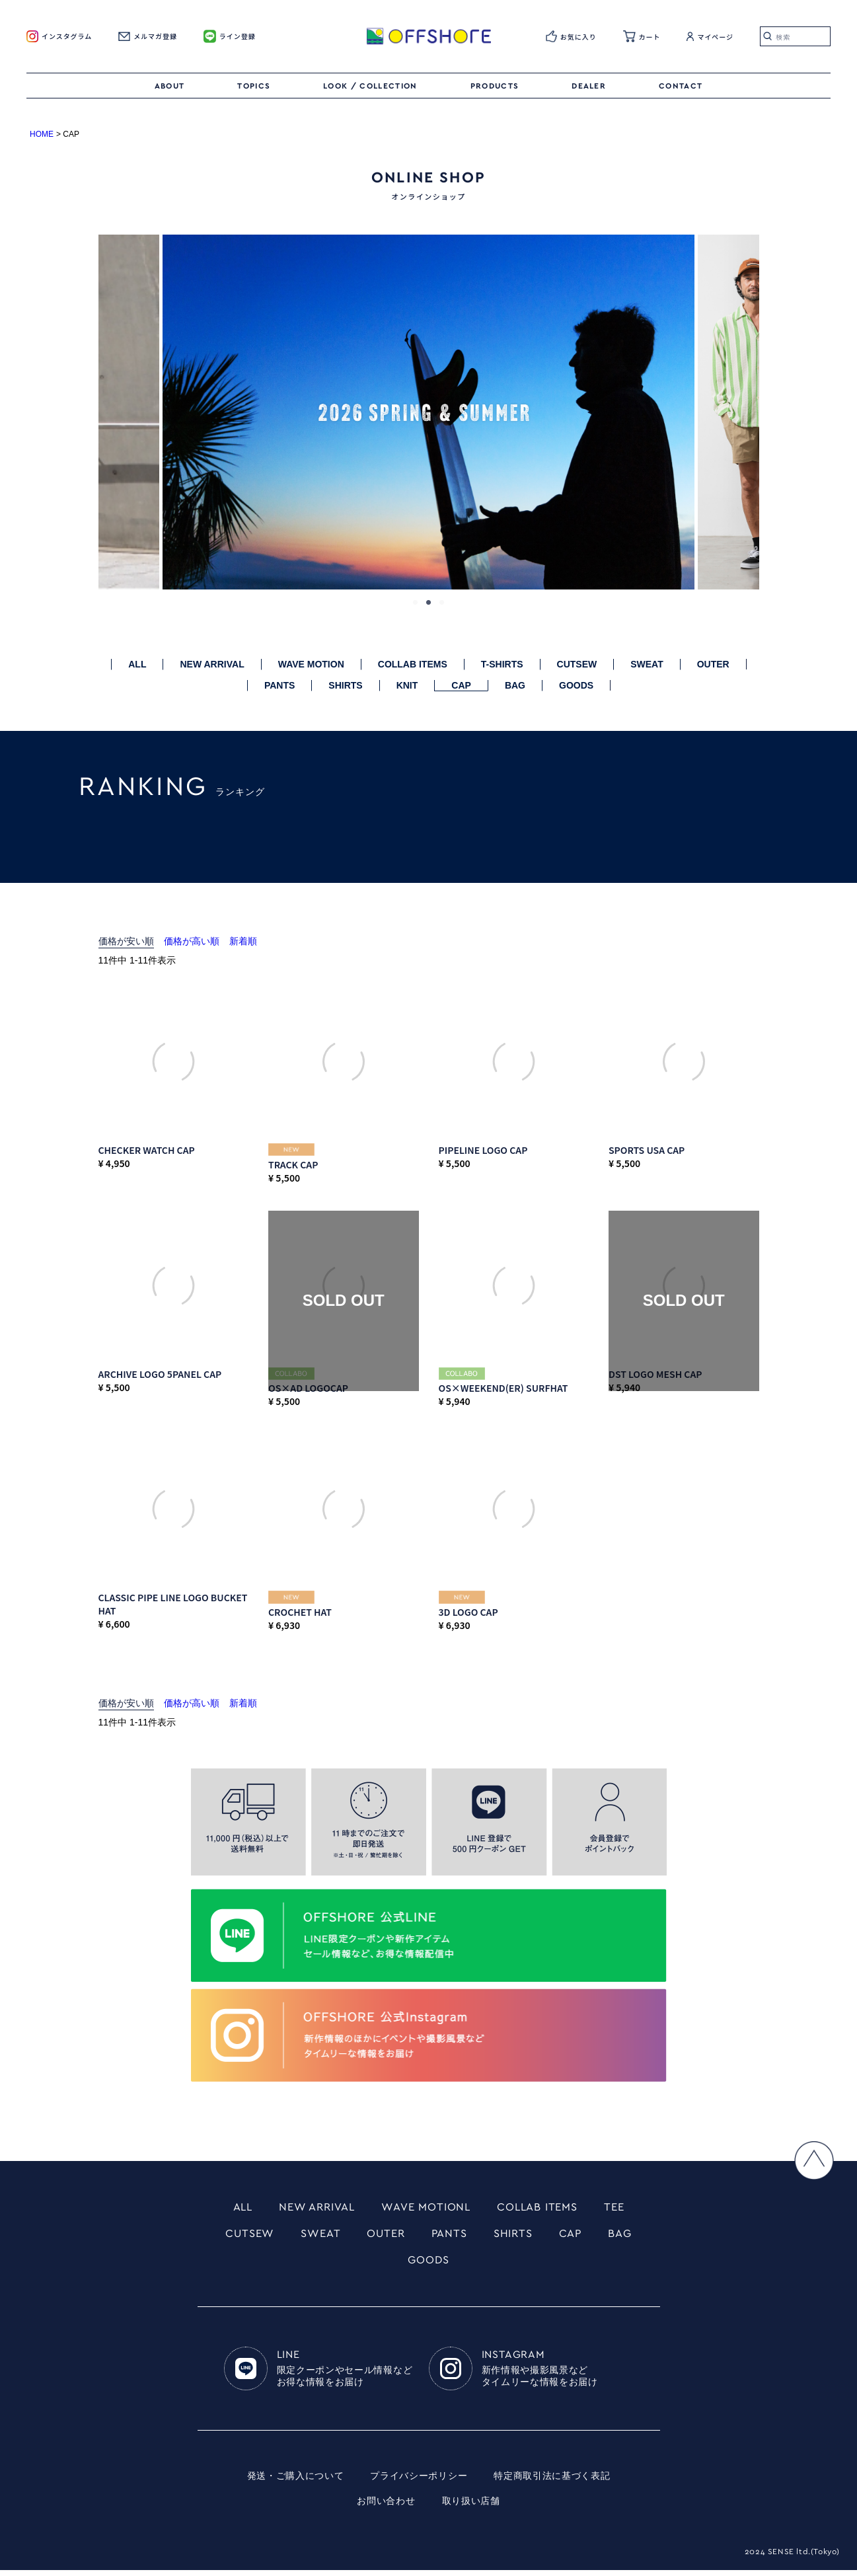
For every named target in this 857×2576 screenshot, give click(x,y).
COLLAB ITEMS (412, 664)
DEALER (589, 86)
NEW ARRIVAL (212, 664)
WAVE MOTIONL (426, 2208)
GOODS (576, 685)
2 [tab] (428, 602)
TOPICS (253, 86)
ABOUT (170, 86)
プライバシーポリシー (418, 2482)
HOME (42, 134)
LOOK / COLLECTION (370, 86)
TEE (626, 2208)
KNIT (407, 685)
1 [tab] (415, 602)
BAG (515, 685)
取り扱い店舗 (471, 2507)
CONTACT (680, 86)
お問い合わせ (386, 2507)
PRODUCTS (494, 86)
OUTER (713, 664)
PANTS (279, 685)
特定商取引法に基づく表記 (552, 2482)
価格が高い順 (191, 941)
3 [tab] (442, 602)
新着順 (243, 941)
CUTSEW (577, 664)
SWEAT (646, 664)
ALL (137, 664)
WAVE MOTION (311, 664)
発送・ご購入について (295, 2482)
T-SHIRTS (502, 664)
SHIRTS (345, 685)
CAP (461, 685)
